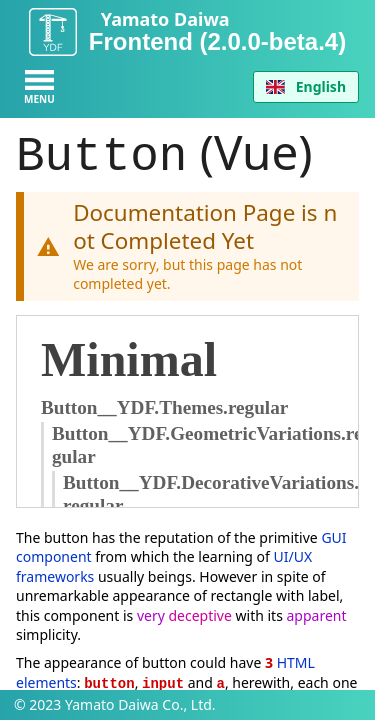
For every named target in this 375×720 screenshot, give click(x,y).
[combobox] (306, 87)
